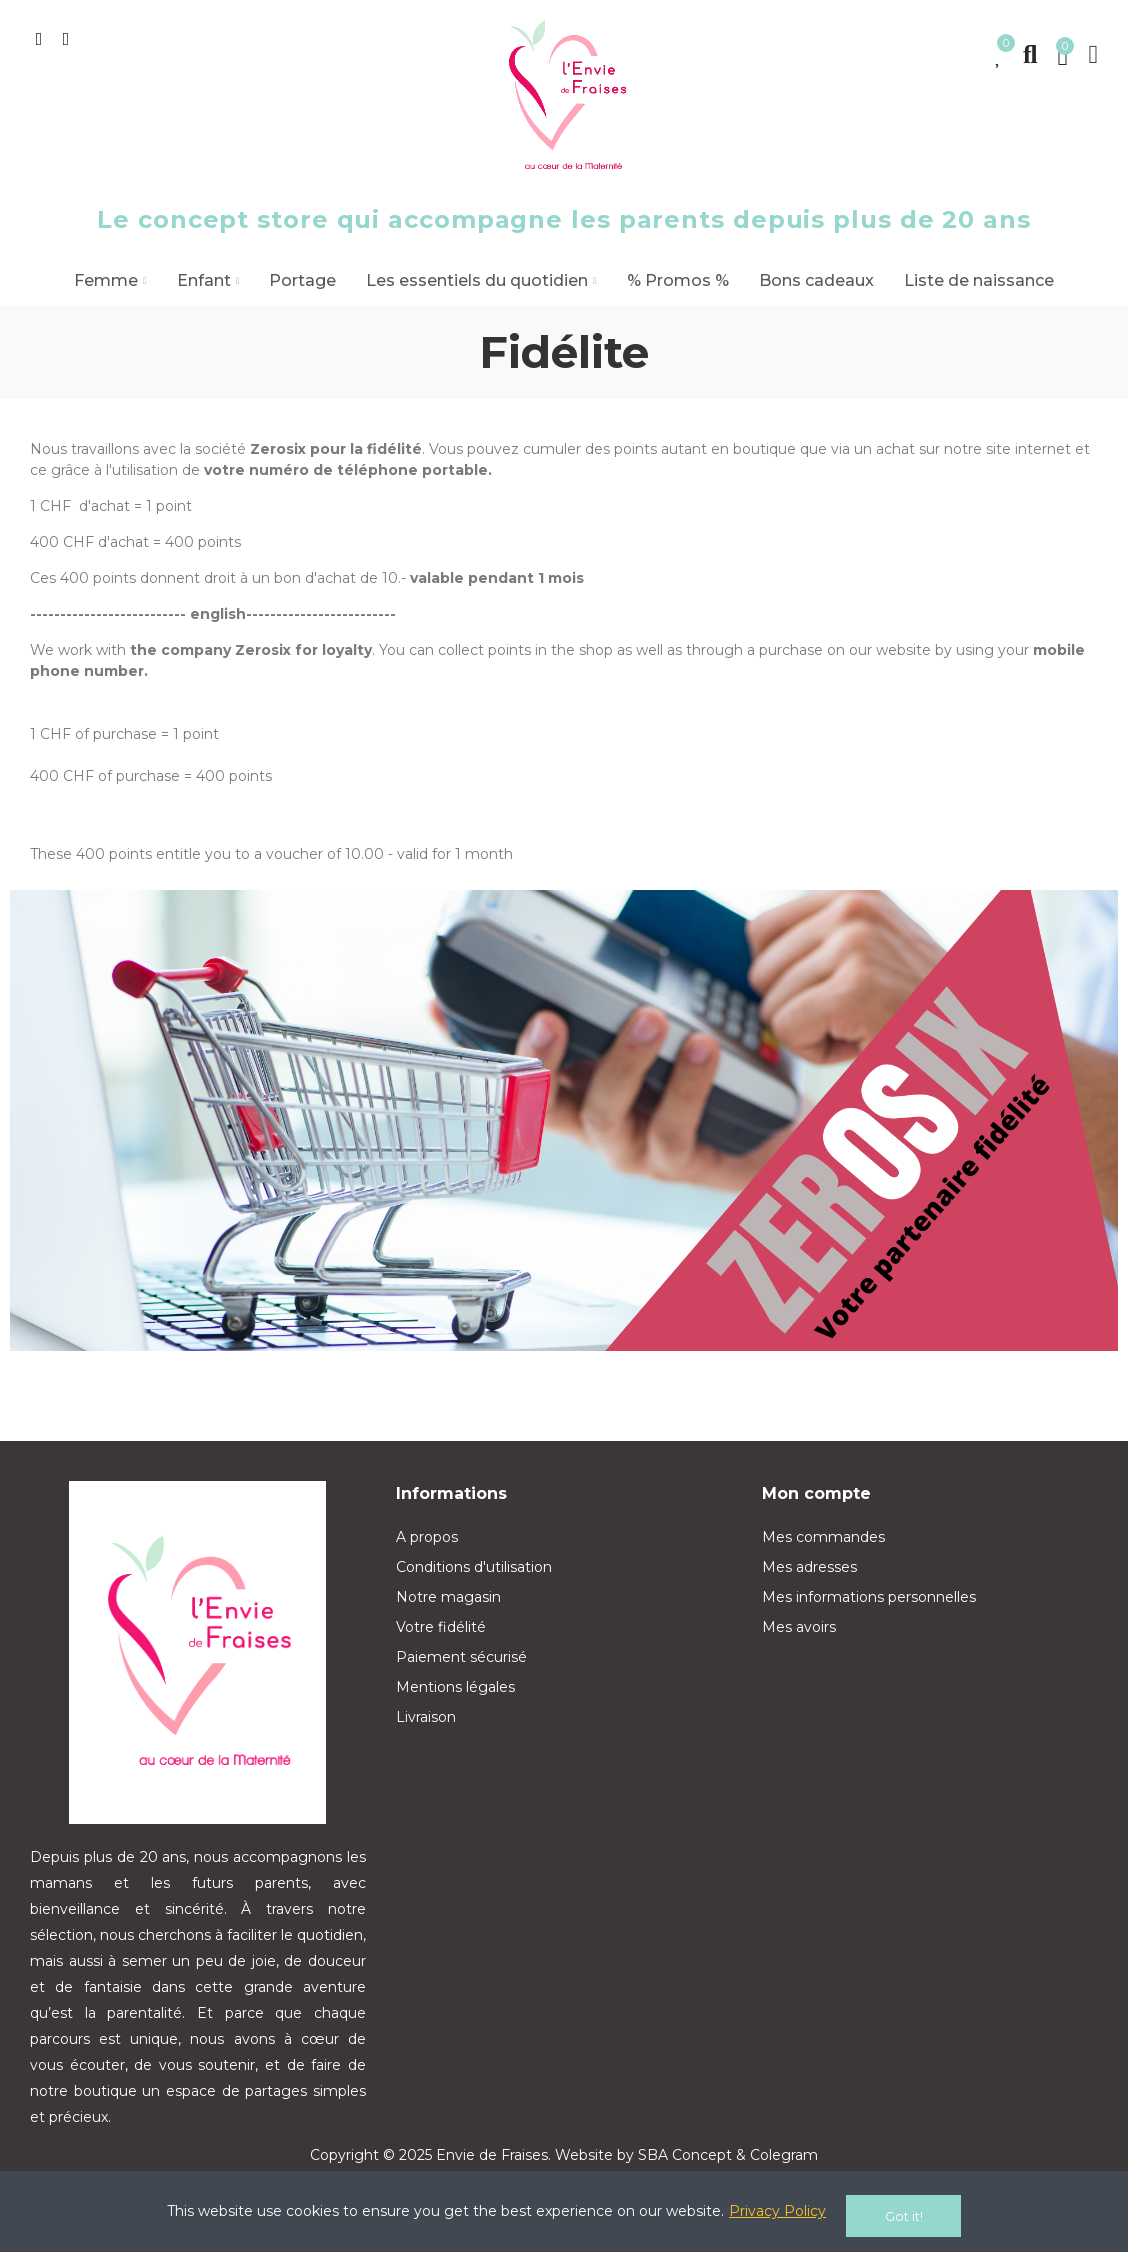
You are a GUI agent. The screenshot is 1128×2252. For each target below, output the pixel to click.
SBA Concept (685, 2155)
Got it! (904, 2216)
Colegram (784, 2155)
